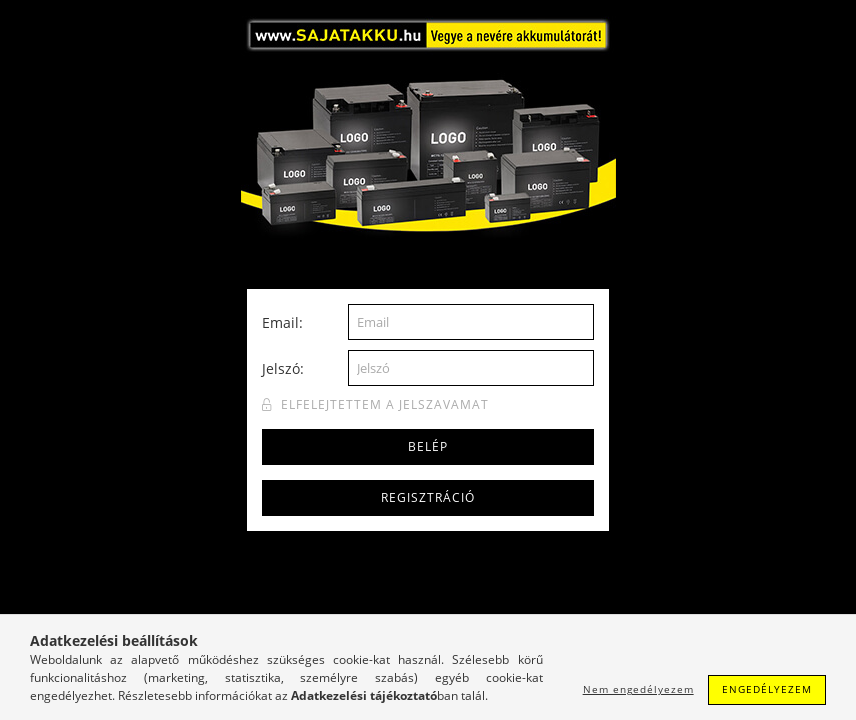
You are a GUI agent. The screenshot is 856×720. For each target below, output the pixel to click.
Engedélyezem (767, 689)
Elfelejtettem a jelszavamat (385, 404)
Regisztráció (428, 497)
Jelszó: (283, 368)
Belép (428, 446)
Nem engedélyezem (638, 689)
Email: (282, 322)
